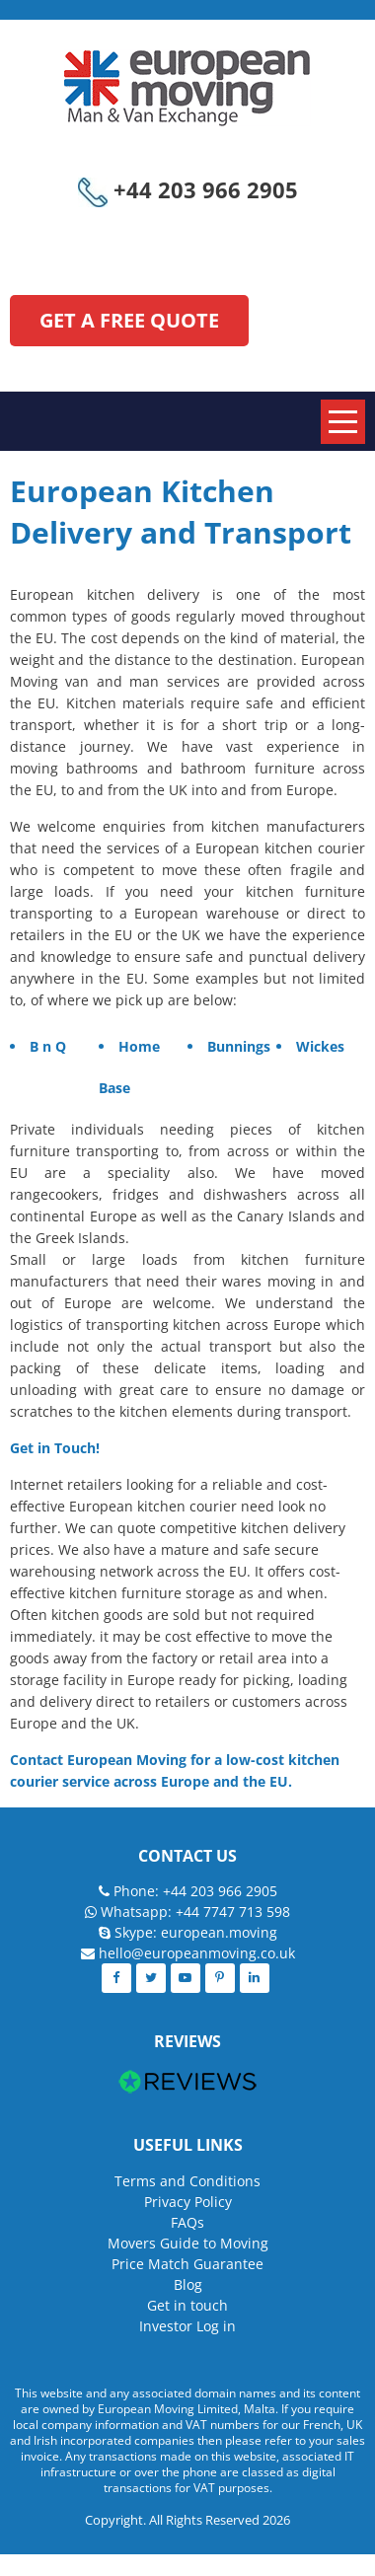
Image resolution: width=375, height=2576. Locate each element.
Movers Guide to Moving (188, 2243)
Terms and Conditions (187, 2180)
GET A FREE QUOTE (129, 320)
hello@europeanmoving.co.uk (197, 1953)
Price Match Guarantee (187, 2263)
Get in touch (187, 2305)
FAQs (187, 2222)
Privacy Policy (188, 2201)
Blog (188, 2284)
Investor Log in (187, 2326)
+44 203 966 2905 (188, 189)
